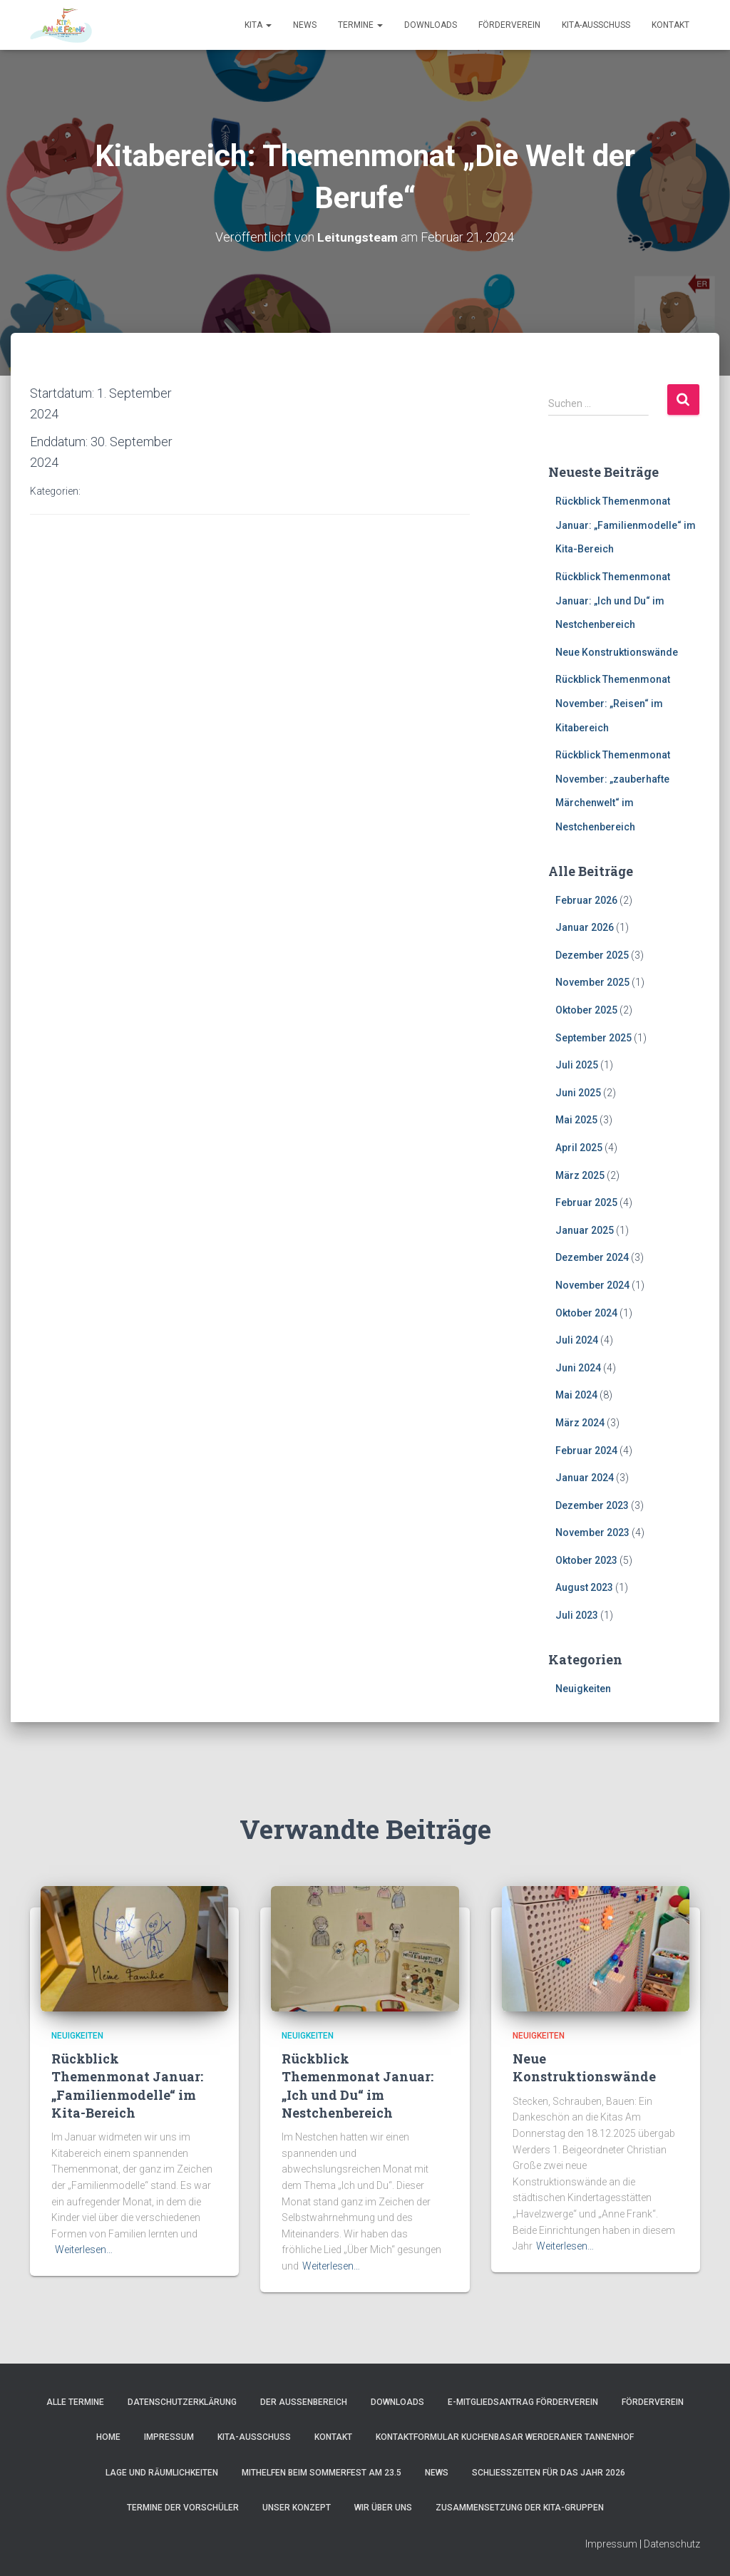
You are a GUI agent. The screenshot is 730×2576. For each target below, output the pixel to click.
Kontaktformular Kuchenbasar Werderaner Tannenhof (505, 2437)
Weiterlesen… (84, 2249)
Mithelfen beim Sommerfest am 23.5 (321, 2473)
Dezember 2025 (592, 955)
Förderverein (509, 25)
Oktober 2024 (586, 1313)
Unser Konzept (296, 2508)
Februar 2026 (586, 900)
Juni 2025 (578, 1092)
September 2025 (593, 1038)
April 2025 (578, 1147)
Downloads (430, 25)
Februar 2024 (586, 1450)
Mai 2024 (576, 1395)
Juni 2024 (578, 1368)
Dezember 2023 (592, 1505)
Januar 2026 (584, 927)
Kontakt (670, 25)
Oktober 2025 (586, 1010)
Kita (258, 25)
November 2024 (592, 1285)
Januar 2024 (584, 1477)
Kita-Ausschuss (596, 25)
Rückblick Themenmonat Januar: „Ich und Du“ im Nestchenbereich (612, 600)
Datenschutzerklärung (182, 2402)
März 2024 (580, 1422)
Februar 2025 (586, 1202)
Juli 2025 (576, 1065)
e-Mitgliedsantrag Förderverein (523, 2402)
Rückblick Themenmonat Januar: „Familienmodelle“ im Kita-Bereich (625, 525)
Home (108, 2437)
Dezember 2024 (592, 1257)
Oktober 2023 (586, 1560)
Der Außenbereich (303, 2402)
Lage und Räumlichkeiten (162, 2473)
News (305, 25)
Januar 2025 (584, 1230)
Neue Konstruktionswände (616, 652)
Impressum (169, 2437)
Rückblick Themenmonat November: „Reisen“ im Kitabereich (612, 703)
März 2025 (580, 1175)
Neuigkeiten (583, 1688)
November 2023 (592, 1532)
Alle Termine (75, 2402)
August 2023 (584, 1587)
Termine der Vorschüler (183, 2508)
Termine (360, 25)
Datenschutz (672, 2544)
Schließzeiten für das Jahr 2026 (548, 2473)
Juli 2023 (576, 1615)
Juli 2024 (576, 1340)
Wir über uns (383, 2508)
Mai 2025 (576, 1119)
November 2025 (592, 982)
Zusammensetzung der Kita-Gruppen (520, 2508)
